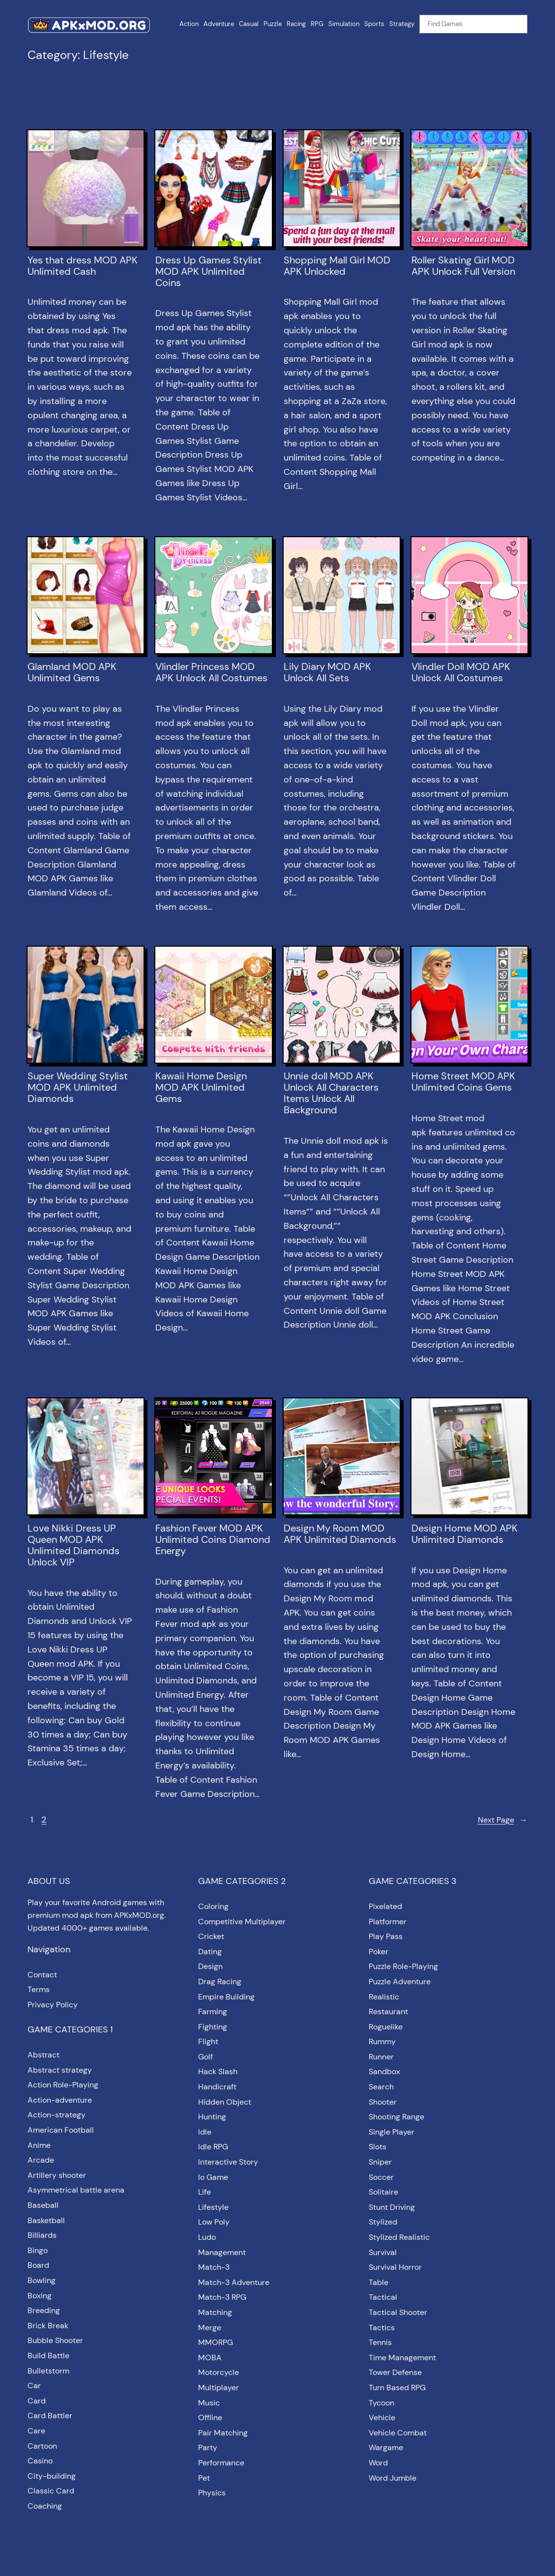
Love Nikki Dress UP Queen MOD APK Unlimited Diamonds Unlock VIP (73, 1545)
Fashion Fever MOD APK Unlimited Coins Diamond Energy (212, 1540)
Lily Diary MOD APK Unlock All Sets (327, 672)
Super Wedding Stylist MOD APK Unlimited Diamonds (78, 1087)
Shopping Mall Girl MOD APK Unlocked (337, 266)
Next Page (502, 1820)
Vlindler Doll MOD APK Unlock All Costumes (460, 672)
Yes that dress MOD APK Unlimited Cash (83, 266)
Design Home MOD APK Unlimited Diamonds (464, 1534)
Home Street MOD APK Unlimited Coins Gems (463, 1082)
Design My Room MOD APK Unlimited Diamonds (340, 1534)
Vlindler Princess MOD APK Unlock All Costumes (211, 672)
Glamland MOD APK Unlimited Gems (72, 672)
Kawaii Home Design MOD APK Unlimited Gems (201, 1087)
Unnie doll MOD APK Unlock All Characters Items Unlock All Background (331, 1093)
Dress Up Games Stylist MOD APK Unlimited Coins (208, 272)
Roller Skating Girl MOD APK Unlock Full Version (463, 266)
